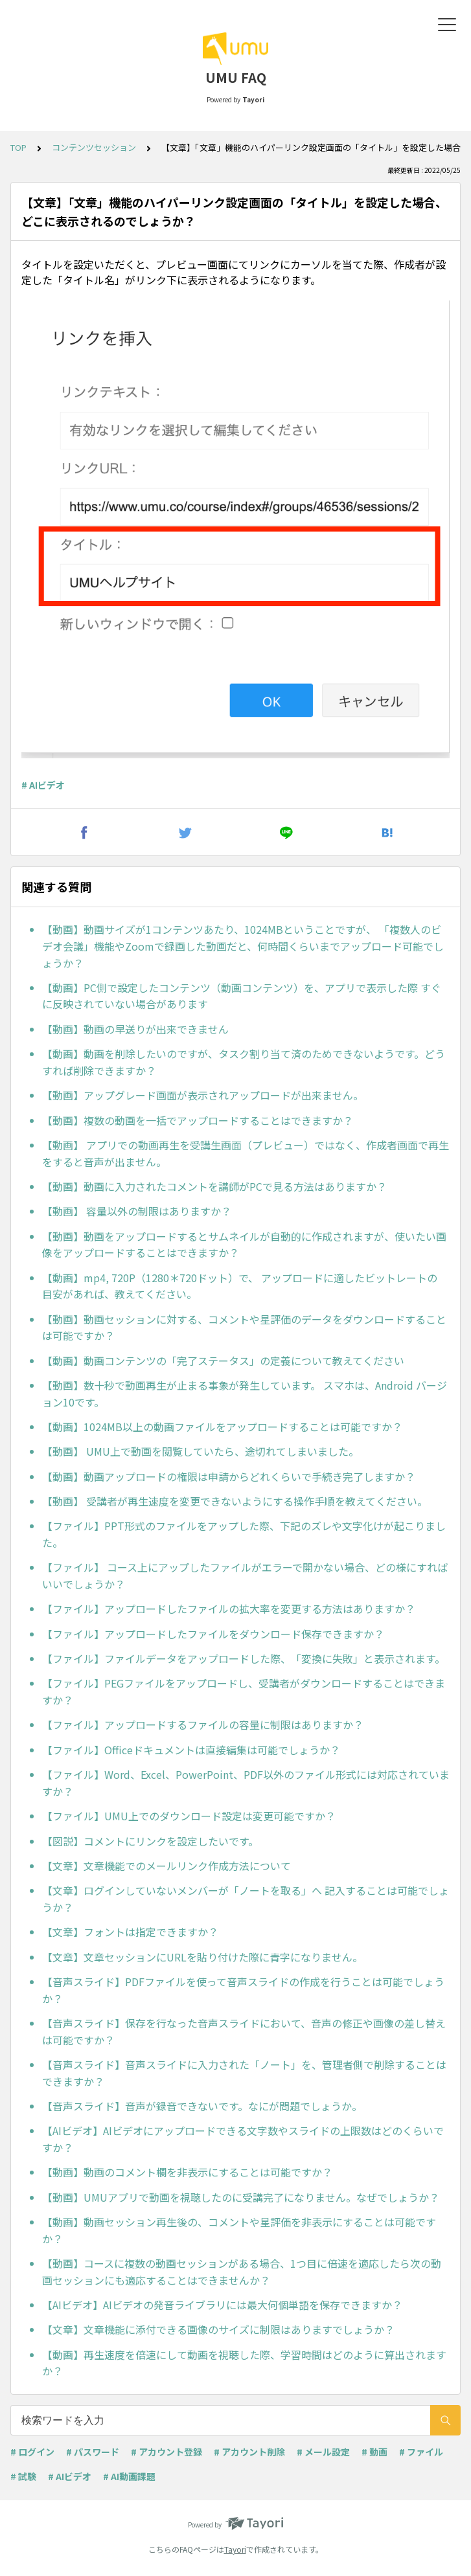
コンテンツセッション (94, 147)
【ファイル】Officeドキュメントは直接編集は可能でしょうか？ (191, 1749)
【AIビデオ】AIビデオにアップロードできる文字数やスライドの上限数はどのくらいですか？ (243, 2139)
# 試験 (23, 2476)
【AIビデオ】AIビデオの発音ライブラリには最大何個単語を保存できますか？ (222, 2304)
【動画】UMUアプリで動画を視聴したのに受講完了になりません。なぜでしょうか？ (240, 2197)
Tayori (235, 2549)
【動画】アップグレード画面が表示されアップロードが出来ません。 (202, 1095)
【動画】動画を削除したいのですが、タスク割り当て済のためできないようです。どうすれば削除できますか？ (243, 1062)
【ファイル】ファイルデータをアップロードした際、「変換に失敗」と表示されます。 (243, 1658)
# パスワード (92, 2451)
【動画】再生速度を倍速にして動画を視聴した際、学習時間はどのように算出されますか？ (244, 2363)
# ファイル (421, 2451)
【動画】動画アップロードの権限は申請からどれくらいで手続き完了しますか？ (228, 1476)
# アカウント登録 (166, 2451)
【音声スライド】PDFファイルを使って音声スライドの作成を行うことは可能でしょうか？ (243, 1990)
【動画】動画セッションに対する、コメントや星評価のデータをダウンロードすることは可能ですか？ (244, 1327)
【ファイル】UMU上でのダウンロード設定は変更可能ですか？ (189, 1816)
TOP (18, 147)
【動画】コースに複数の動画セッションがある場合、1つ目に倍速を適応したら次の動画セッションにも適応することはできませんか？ (241, 2271)
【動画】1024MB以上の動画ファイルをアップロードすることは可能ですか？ (222, 1426)
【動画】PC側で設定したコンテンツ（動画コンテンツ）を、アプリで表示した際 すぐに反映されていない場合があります (241, 996)
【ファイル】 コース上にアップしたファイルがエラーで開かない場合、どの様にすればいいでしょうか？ (245, 1575)
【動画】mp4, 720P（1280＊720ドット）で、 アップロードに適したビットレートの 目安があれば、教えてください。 (239, 1286)
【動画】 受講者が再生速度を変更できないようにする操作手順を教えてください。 (235, 1501)
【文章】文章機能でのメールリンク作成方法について (166, 1865)
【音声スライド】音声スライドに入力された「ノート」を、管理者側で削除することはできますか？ (244, 2073)
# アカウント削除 (249, 2451)
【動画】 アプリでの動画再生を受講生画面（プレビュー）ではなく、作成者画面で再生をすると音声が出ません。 (245, 1153)
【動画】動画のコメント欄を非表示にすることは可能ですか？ (187, 2172)
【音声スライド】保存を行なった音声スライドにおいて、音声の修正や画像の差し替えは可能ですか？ (244, 2031)
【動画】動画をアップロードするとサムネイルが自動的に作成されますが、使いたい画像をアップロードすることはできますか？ (244, 1244)
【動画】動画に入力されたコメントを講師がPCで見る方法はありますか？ (214, 1186)
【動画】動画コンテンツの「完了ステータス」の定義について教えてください (223, 1360)
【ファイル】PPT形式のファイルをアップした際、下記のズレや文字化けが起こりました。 (244, 1534)
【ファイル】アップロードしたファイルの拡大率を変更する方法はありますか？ (228, 1608)
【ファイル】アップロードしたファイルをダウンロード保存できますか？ (213, 1634)
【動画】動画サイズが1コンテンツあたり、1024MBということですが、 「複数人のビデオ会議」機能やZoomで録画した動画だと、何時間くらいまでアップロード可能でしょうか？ (243, 945)
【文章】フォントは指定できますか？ (130, 1931)
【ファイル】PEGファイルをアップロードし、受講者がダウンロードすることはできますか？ (243, 1691)
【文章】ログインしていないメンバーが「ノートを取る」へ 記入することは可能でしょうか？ (245, 1898)
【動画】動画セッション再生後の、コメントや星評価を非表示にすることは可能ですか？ (239, 2230)
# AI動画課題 (129, 2476)
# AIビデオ (43, 784)
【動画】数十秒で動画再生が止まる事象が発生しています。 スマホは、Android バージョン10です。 (244, 1393)
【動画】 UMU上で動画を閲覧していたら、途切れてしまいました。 (200, 1451)
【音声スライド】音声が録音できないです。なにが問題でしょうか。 (202, 2106)
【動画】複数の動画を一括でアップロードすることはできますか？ (197, 1120)
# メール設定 (323, 2451)
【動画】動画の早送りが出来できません (135, 1029)
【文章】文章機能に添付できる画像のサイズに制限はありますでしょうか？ (218, 2329)
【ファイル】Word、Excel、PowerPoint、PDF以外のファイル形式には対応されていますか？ (246, 1783)
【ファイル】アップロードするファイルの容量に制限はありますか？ (202, 1724)
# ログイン (32, 2451)
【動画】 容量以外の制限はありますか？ (136, 1211)
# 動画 (374, 2451)
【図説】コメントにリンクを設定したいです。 (150, 1841)
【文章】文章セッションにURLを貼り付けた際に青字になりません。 (202, 1957)
